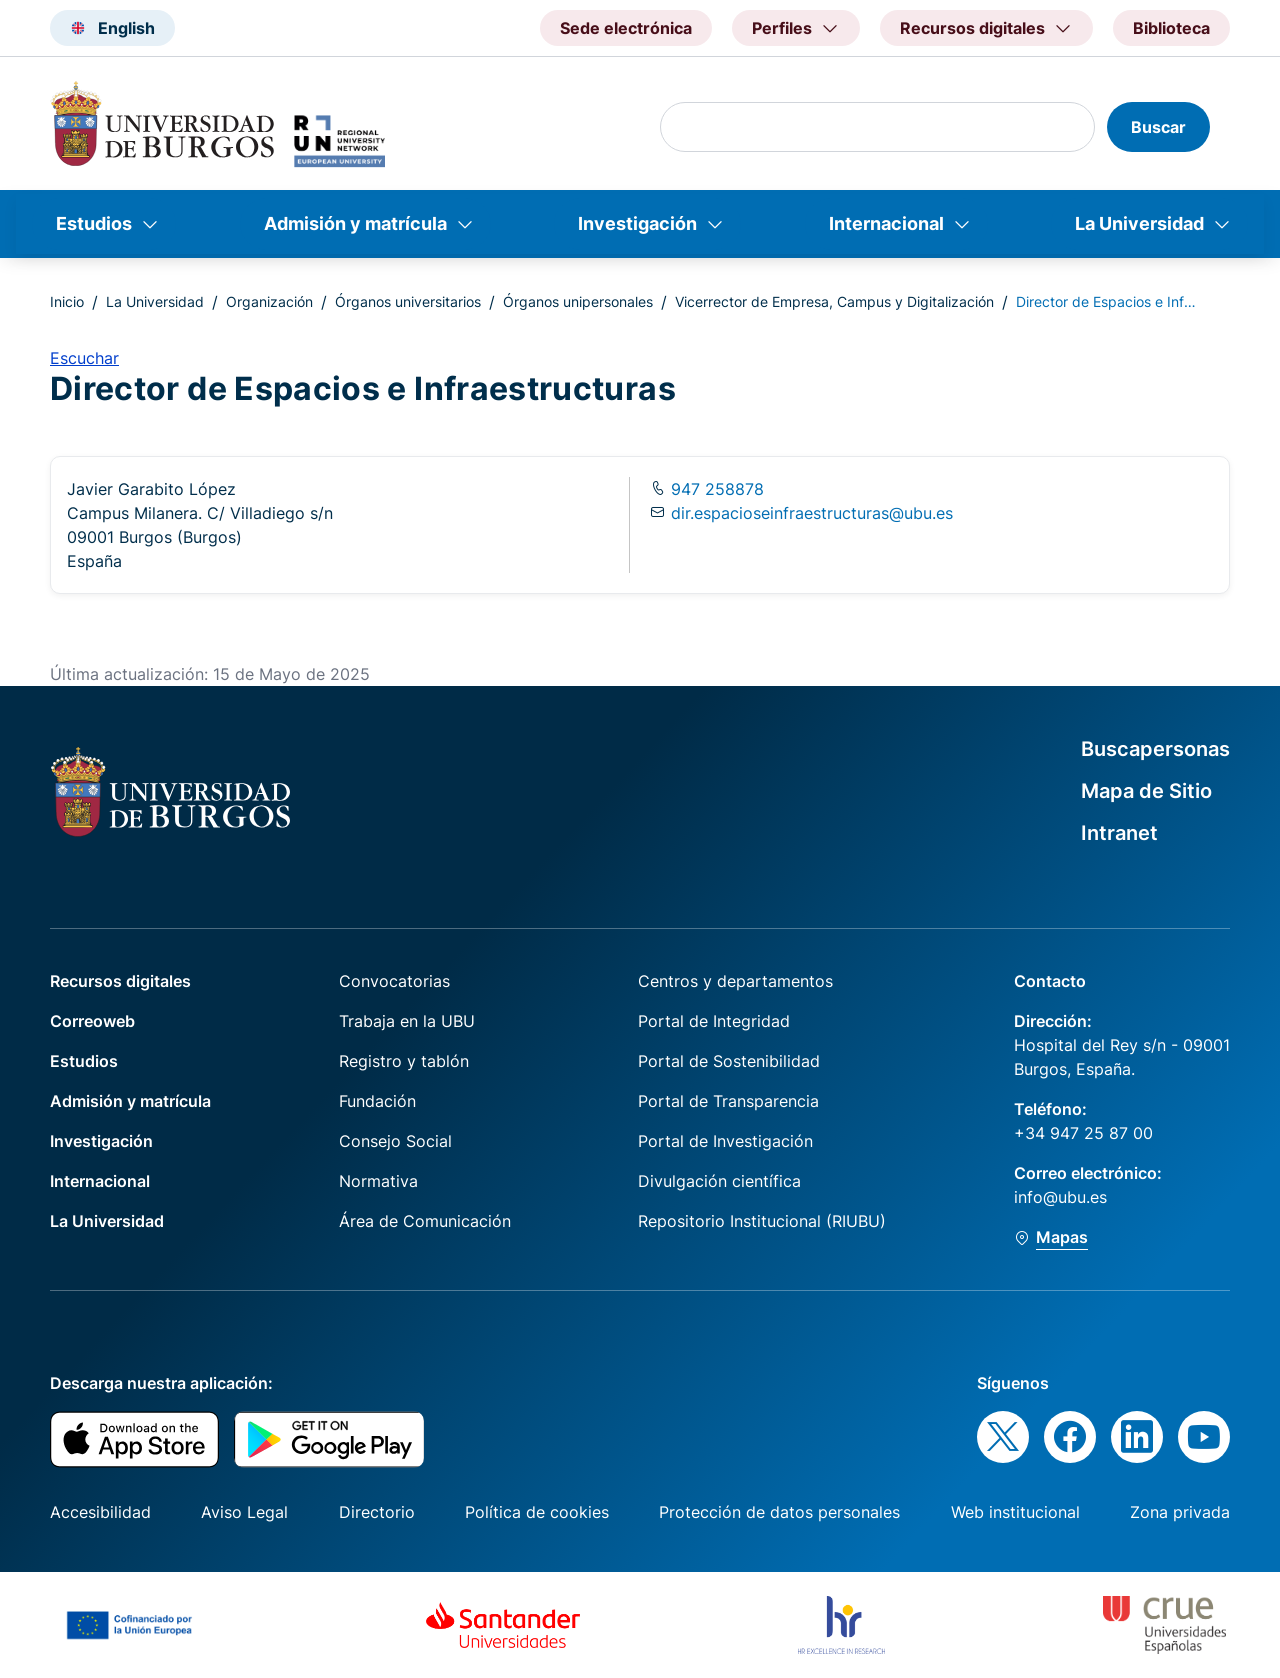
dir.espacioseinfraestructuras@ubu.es (812, 513)
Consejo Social (395, 1141)
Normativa (378, 1181)
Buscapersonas (1155, 749)
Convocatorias (394, 981)
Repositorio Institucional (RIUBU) (762, 1221)
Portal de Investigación (725, 1141)
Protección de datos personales (779, 1512)
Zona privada (1180, 1512)
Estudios (94, 223)
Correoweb (92, 1021)
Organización (269, 301)
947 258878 (715, 489)
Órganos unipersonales (578, 301)
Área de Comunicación (425, 1221)
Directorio (377, 1512)
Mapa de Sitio (1146, 791)
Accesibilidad (100, 1512)
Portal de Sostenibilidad (729, 1061)
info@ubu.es (1060, 1197)
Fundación (377, 1101)
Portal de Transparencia (728, 1101)
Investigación (637, 223)
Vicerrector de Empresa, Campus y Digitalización (834, 301)
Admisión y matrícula (355, 223)
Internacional (886, 223)
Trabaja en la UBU (407, 1021)
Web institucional (1015, 1512)
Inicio (67, 301)
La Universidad (1139, 223)
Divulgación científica (719, 1181)
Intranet (1119, 833)
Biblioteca (1171, 28)
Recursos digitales (120, 981)
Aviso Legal (244, 1512)
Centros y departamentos (735, 981)
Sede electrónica (626, 28)
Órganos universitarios (408, 301)
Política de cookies (537, 1512)
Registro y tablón (404, 1061)
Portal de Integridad (714, 1021)
